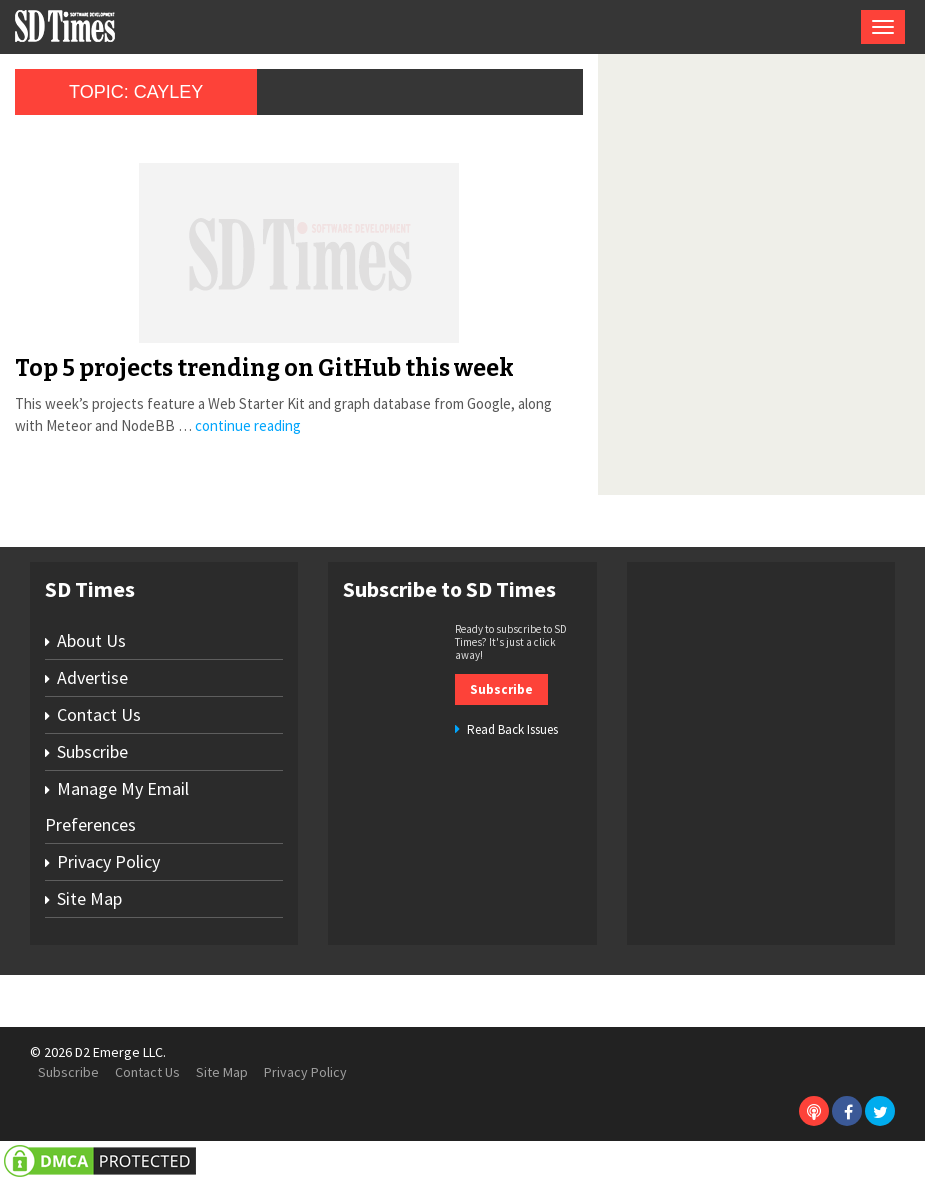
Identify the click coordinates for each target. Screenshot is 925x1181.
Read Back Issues (512, 729)
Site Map (89, 898)
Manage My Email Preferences (117, 806)
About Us (91, 640)
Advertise (92, 677)
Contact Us (99, 714)
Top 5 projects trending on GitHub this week (264, 368)
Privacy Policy (108, 861)
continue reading (248, 425)
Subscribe (92, 751)
